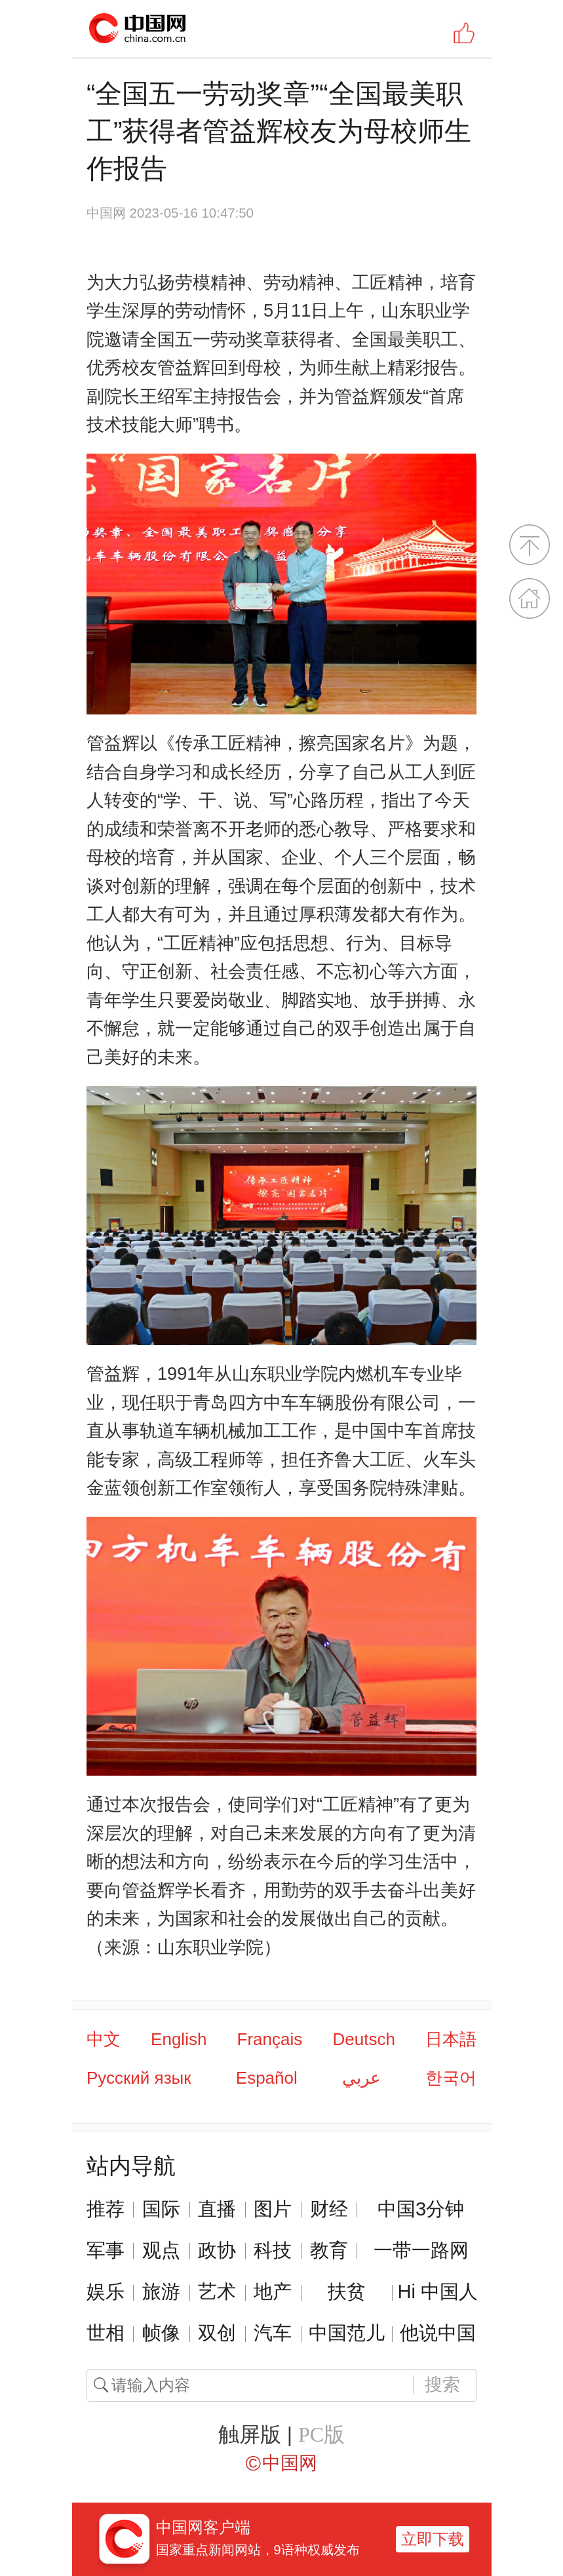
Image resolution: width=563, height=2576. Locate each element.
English (178, 2039)
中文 (104, 2039)
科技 (273, 2250)
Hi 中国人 (437, 2291)
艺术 (217, 2291)
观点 (161, 2250)
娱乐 (106, 2291)
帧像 (161, 2332)
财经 (329, 2208)
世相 (106, 2332)
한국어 (450, 2078)
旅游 (161, 2291)
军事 (106, 2250)
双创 (217, 2332)
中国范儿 (347, 2332)
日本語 (450, 2039)
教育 (329, 2250)
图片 (273, 2208)
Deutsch (363, 2039)
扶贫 (347, 2291)
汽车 (273, 2332)
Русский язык (139, 2078)
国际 (161, 2208)
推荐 (106, 2208)
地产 (273, 2291)
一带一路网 (421, 2250)
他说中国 (438, 2332)
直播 (217, 2208)
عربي (361, 2078)
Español (267, 2078)
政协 (217, 2250)
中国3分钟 (421, 2208)
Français (270, 2039)
